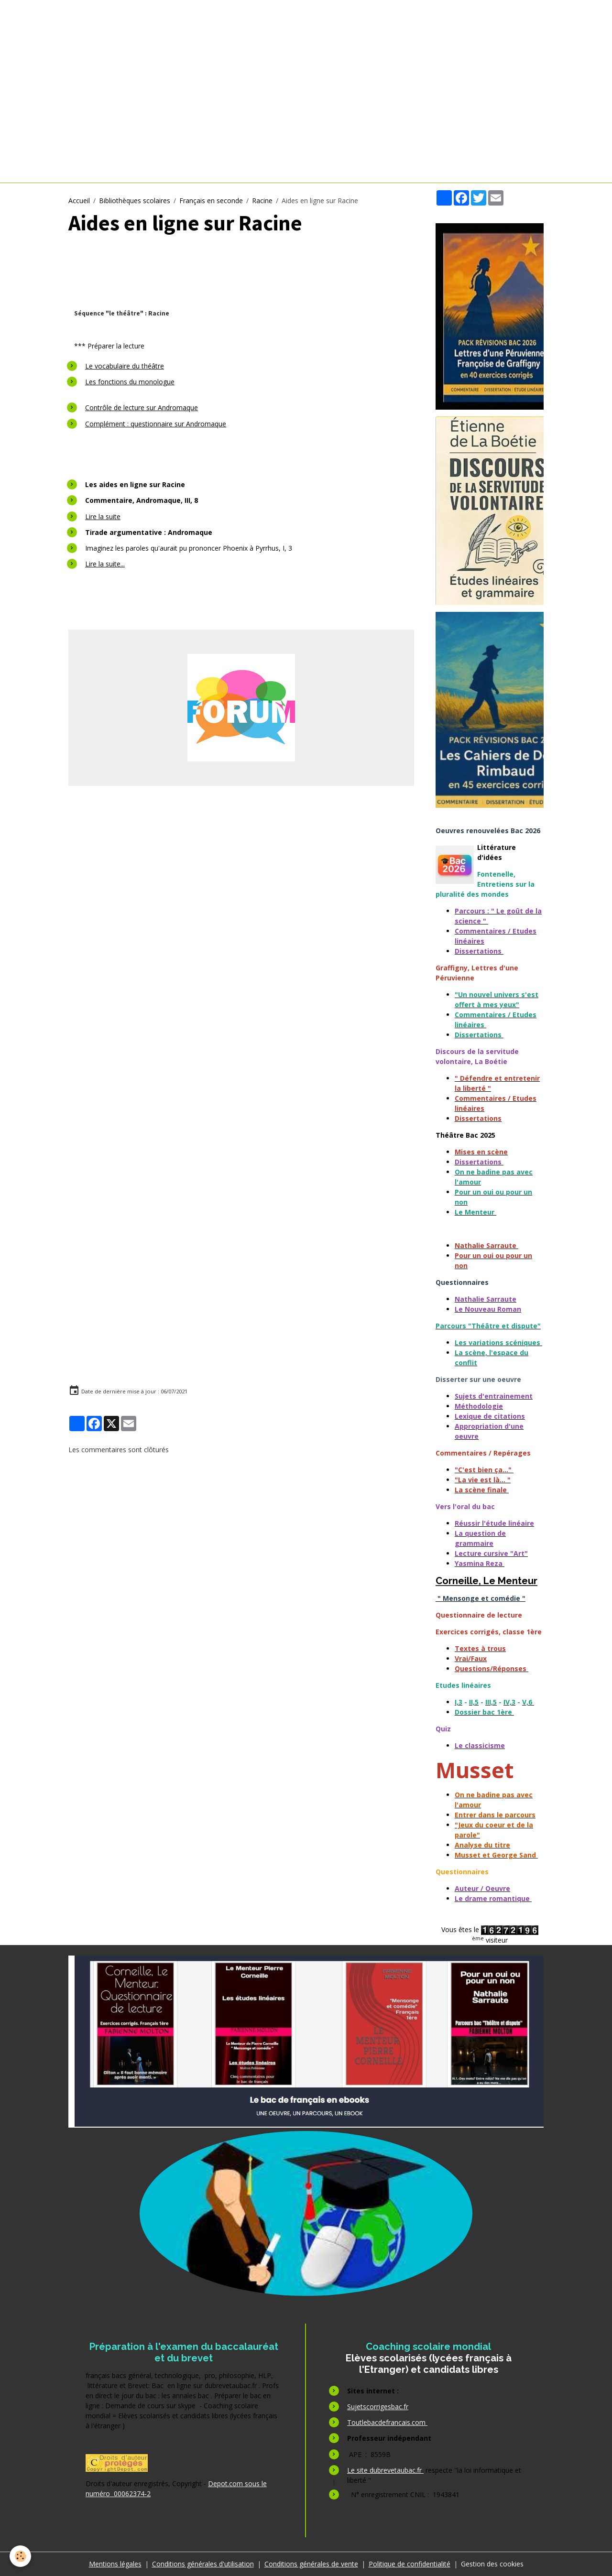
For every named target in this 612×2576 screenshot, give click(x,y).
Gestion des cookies (492, 2563)
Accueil (79, 200)
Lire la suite (102, 516)
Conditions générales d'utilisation (203, 2563)
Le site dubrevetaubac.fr (385, 2470)
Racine (262, 200)
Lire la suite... (105, 563)
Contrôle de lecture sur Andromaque (141, 407)
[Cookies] (20, 2556)
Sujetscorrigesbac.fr (377, 2406)
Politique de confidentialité (409, 2563)
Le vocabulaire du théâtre (124, 365)
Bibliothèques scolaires (134, 200)
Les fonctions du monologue (130, 381)
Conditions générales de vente (311, 2563)
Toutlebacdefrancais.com (387, 2422)
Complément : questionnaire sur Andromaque (155, 423)
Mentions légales (115, 2563)
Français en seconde (211, 200)
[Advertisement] (241, 867)
